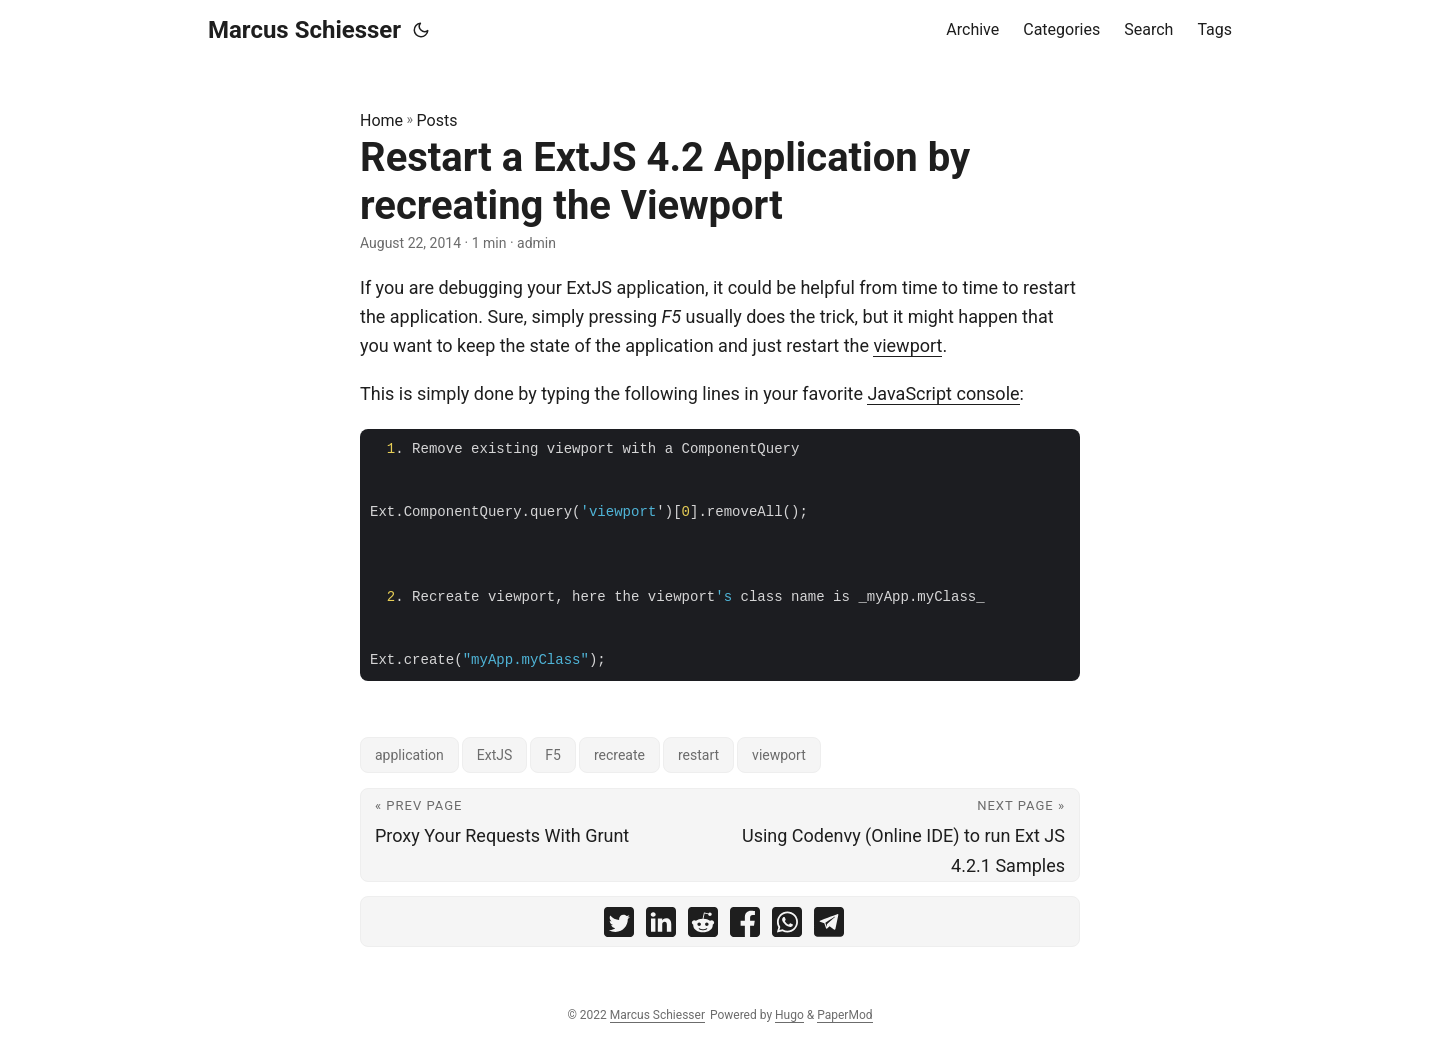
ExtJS (495, 755)
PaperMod (844, 1015)
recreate (619, 755)
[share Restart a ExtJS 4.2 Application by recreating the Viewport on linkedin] (661, 926)
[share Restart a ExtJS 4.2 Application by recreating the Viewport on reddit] (703, 926)
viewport (907, 345)
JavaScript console (943, 393)
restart (698, 755)
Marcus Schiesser (304, 30)
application (409, 755)
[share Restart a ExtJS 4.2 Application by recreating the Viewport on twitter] (619, 926)
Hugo (789, 1015)
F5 (553, 755)
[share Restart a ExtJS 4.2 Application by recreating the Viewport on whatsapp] (787, 926)
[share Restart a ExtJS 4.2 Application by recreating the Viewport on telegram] (829, 926)
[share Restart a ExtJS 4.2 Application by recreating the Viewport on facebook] (745, 926)
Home (381, 120)
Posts (437, 120)
